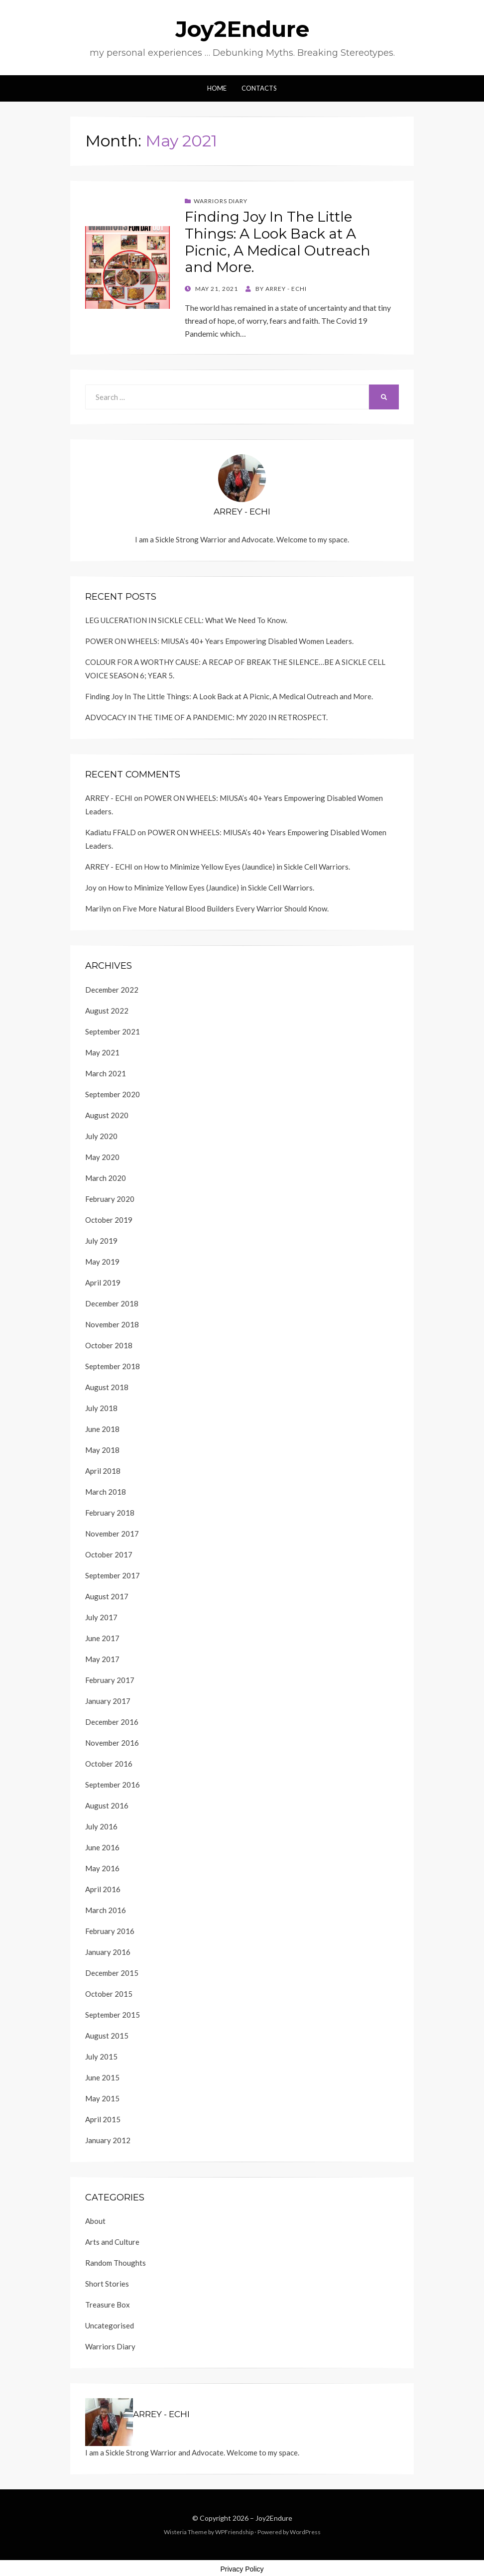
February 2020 (109, 1198)
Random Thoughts (115, 2262)
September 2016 (112, 1784)
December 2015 (111, 1972)
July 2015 (101, 2056)
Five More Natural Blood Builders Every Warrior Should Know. (225, 908)
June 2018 (102, 1428)
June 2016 (102, 1847)
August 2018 (106, 1387)
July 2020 (101, 1136)
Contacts (259, 88)
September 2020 (112, 1094)
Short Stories (107, 2283)
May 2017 (102, 1659)
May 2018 (102, 1449)
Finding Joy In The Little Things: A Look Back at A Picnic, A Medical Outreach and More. (277, 241)
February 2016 (109, 1931)
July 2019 (101, 1240)
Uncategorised (109, 2325)
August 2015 (106, 2035)
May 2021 (102, 1052)
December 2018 (111, 1303)
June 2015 (102, 2077)
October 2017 (108, 1554)
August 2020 (106, 1115)
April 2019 (103, 1282)
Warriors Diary (220, 201)
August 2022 (106, 1010)
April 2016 (103, 1889)
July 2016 (101, 1826)
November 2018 (112, 1324)
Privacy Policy (241, 2569)
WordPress (305, 2532)
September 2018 (112, 1366)
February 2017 (109, 1679)
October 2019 (108, 1219)
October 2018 (108, 1345)
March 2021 (105, 1073)
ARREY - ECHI (108, 797)
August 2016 (106, 1805)
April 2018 (103, 1470)
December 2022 (111, 989)
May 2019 (102, 1261)
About (95, 2220)
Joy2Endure (242, 28)
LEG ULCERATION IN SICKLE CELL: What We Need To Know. (186, 620)
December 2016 (111, 1721)
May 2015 (102, 2098)
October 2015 (108, 1993)
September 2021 (112, 1031)
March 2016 (105, 1910)
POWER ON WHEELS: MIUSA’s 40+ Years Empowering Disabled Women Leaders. (219, 641)
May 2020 (102, 1157)
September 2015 (112, 2014)
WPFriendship (234, 2532)
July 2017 (101, 1617)
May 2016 (102, 1868)
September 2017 (112, 1575)
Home (217, 88)
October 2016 (108, 1763)
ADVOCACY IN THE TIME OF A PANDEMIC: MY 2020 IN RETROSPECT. (206, 717)
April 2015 (103, 2119)
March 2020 (105, 1177)
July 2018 (101, 1408)
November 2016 (112, 1742)
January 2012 (107, 2140)
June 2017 (102, 1638)
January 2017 (107, 1700)
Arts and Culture (112, 2241)
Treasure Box (107, 2304)
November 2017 (112, 1533)
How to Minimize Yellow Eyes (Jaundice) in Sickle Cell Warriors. (247, 866)
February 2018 (109, 1512)
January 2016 (107, 1951)
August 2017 (106, 1596)
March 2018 (105, 1491)
